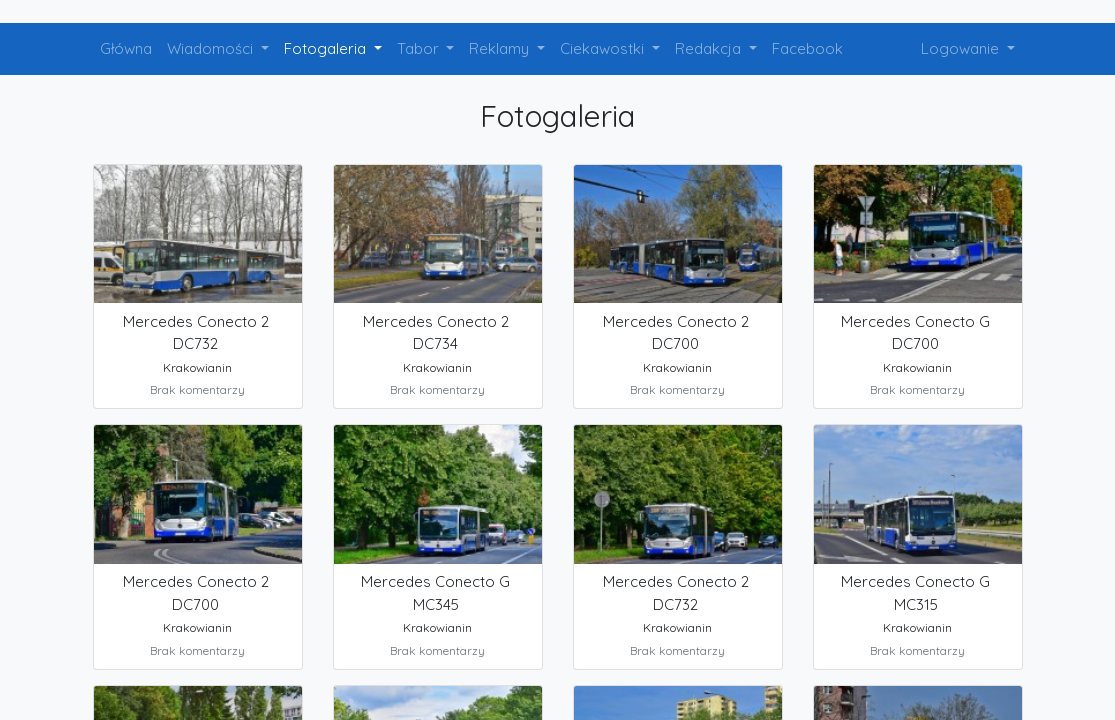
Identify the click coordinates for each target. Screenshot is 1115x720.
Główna (126, 48)
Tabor (420, 48)
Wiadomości (212, 48)
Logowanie (962, 48)
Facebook (807, 48)
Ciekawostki (604, 48)
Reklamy (501, 48)
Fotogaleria (327, 48)
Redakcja (710, 48)
